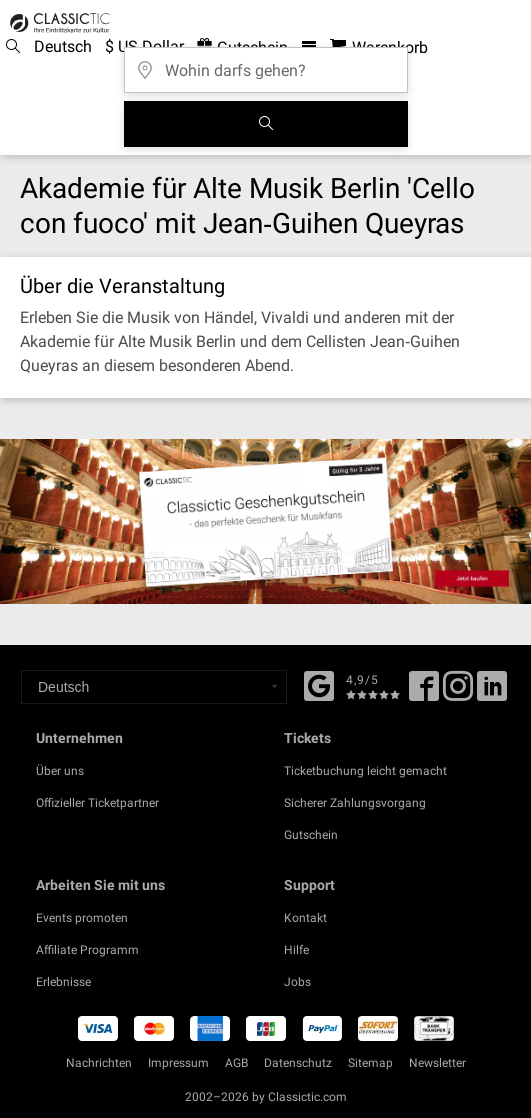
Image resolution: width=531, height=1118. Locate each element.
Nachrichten (99, 1063)
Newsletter (437, 1063)
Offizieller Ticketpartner (97, 803)
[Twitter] (458, 693)
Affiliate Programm (87, 950)
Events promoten (82, 918)
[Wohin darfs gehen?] (266, 63)
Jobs (297, 982)
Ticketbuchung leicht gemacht (365, 771)
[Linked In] (492, 693)
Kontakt (305, 918)
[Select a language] (154, 687)
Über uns (60, 771)
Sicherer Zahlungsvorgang (355, 803)
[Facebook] (319, 684)
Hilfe (296, 950)
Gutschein (311, 835)
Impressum (178, 1063)
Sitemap (370, 1063)
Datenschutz (298, 1063)
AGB (236, 1063)
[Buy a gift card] (265, 521)
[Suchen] (266, 124)
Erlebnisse (63, 982)
